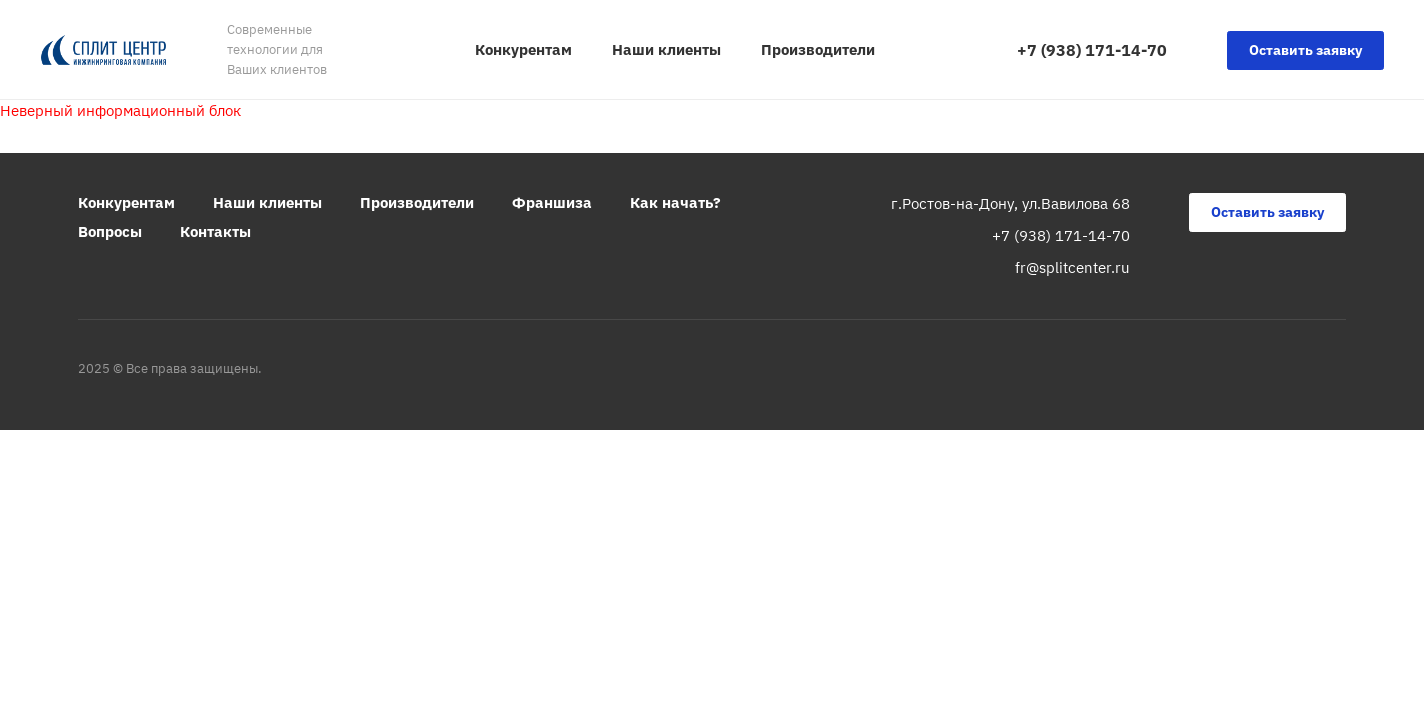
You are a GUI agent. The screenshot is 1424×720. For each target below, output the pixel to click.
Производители (417, 202)
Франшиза (552, 202)
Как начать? (675, 202)
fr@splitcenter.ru (1072, 267)
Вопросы (110, 231)
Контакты (215, 231)
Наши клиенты (267, 202)
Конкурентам (126, 202)
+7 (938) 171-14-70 (1092, 50)
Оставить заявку (1305, 50)
